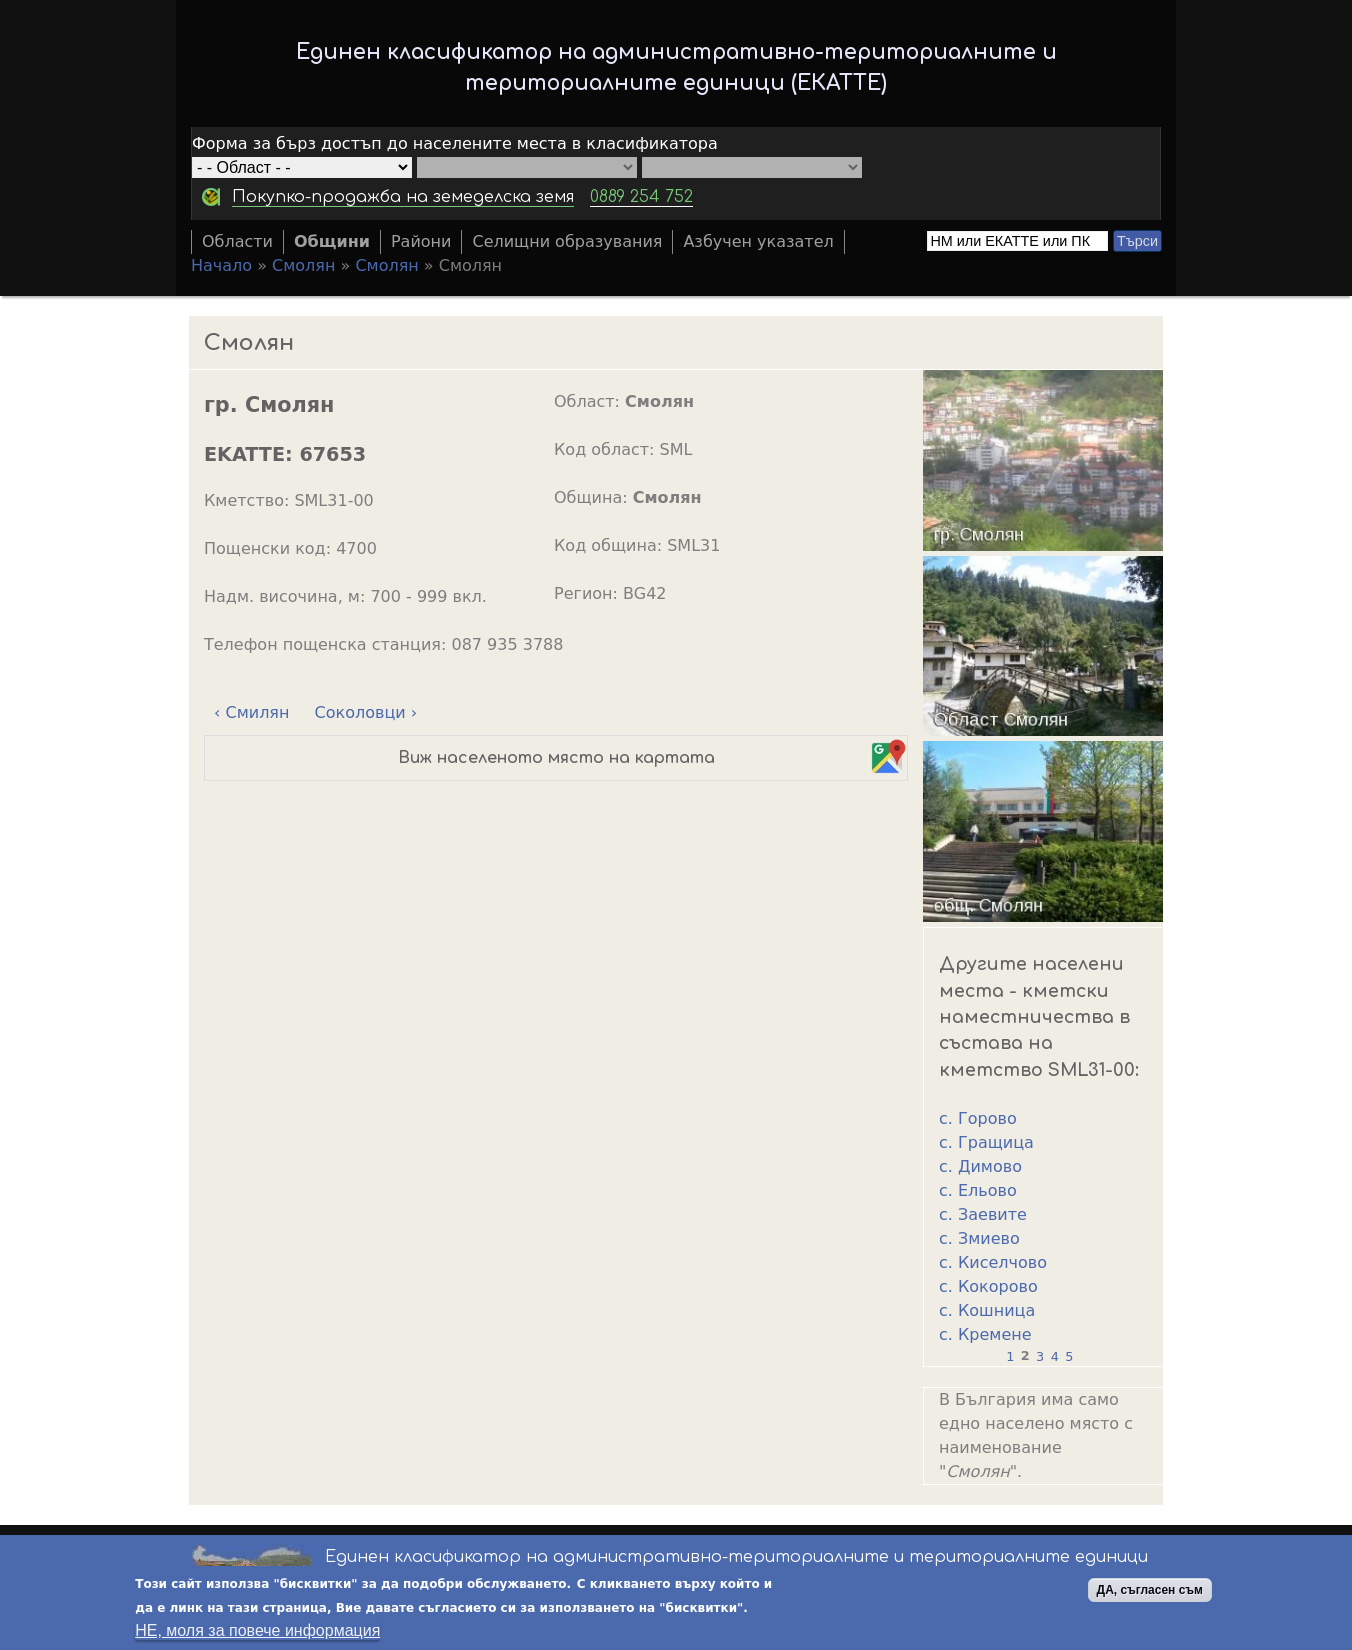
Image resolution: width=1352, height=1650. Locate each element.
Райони (421, 241)
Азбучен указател (758, 241)
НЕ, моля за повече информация (257, 1631)
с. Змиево (979, 1238)
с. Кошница (987, 1310)
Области (237, 241)
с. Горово (978, 1118)
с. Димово (980, 1166)
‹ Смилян (251, 712)
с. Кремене (985, 1334)
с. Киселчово (993, 1262)
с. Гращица (986, 1142)
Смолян (303, 265)
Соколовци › (366, 712)
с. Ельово (978, 1190)
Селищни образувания (567, 241)
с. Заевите (983, 1214)
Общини (332, 241)
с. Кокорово (988, 1286)
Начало (221, 265)
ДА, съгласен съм (1150, 1591)
